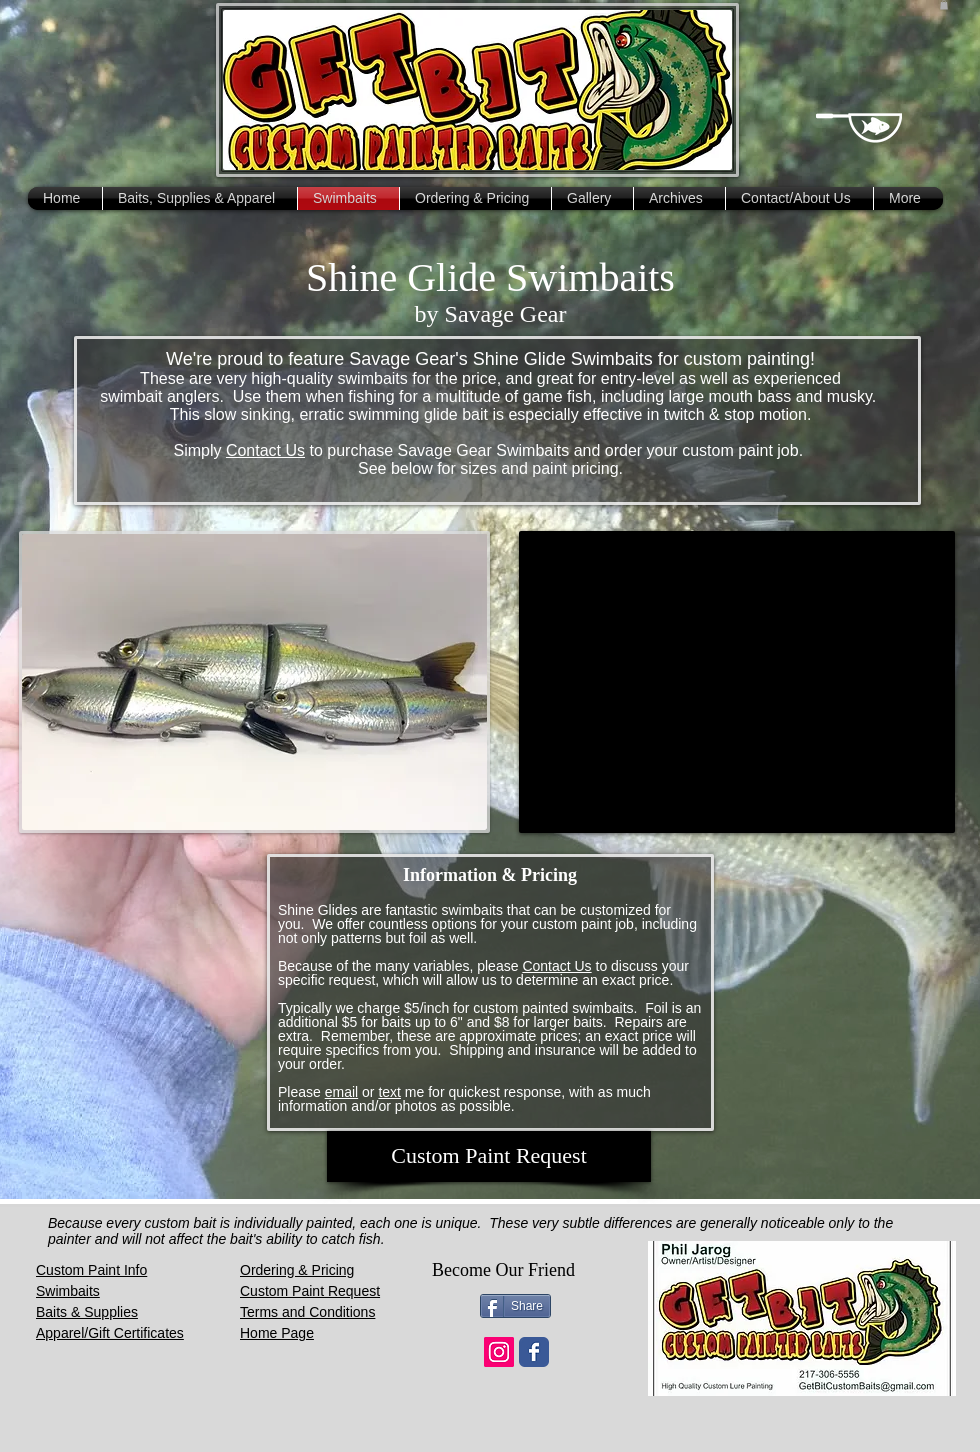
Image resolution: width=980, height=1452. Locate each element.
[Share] (515, 1306)
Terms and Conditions (307, 1312)
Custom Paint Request (310, 1291)
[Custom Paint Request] (489, 1156)
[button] (944, 5)
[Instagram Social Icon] (499, 1352)
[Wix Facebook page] (534, 1352)
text (389, 1092)
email (341, 1092)
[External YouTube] (737, 682)
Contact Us (265, 450)
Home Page (277, 1333)
